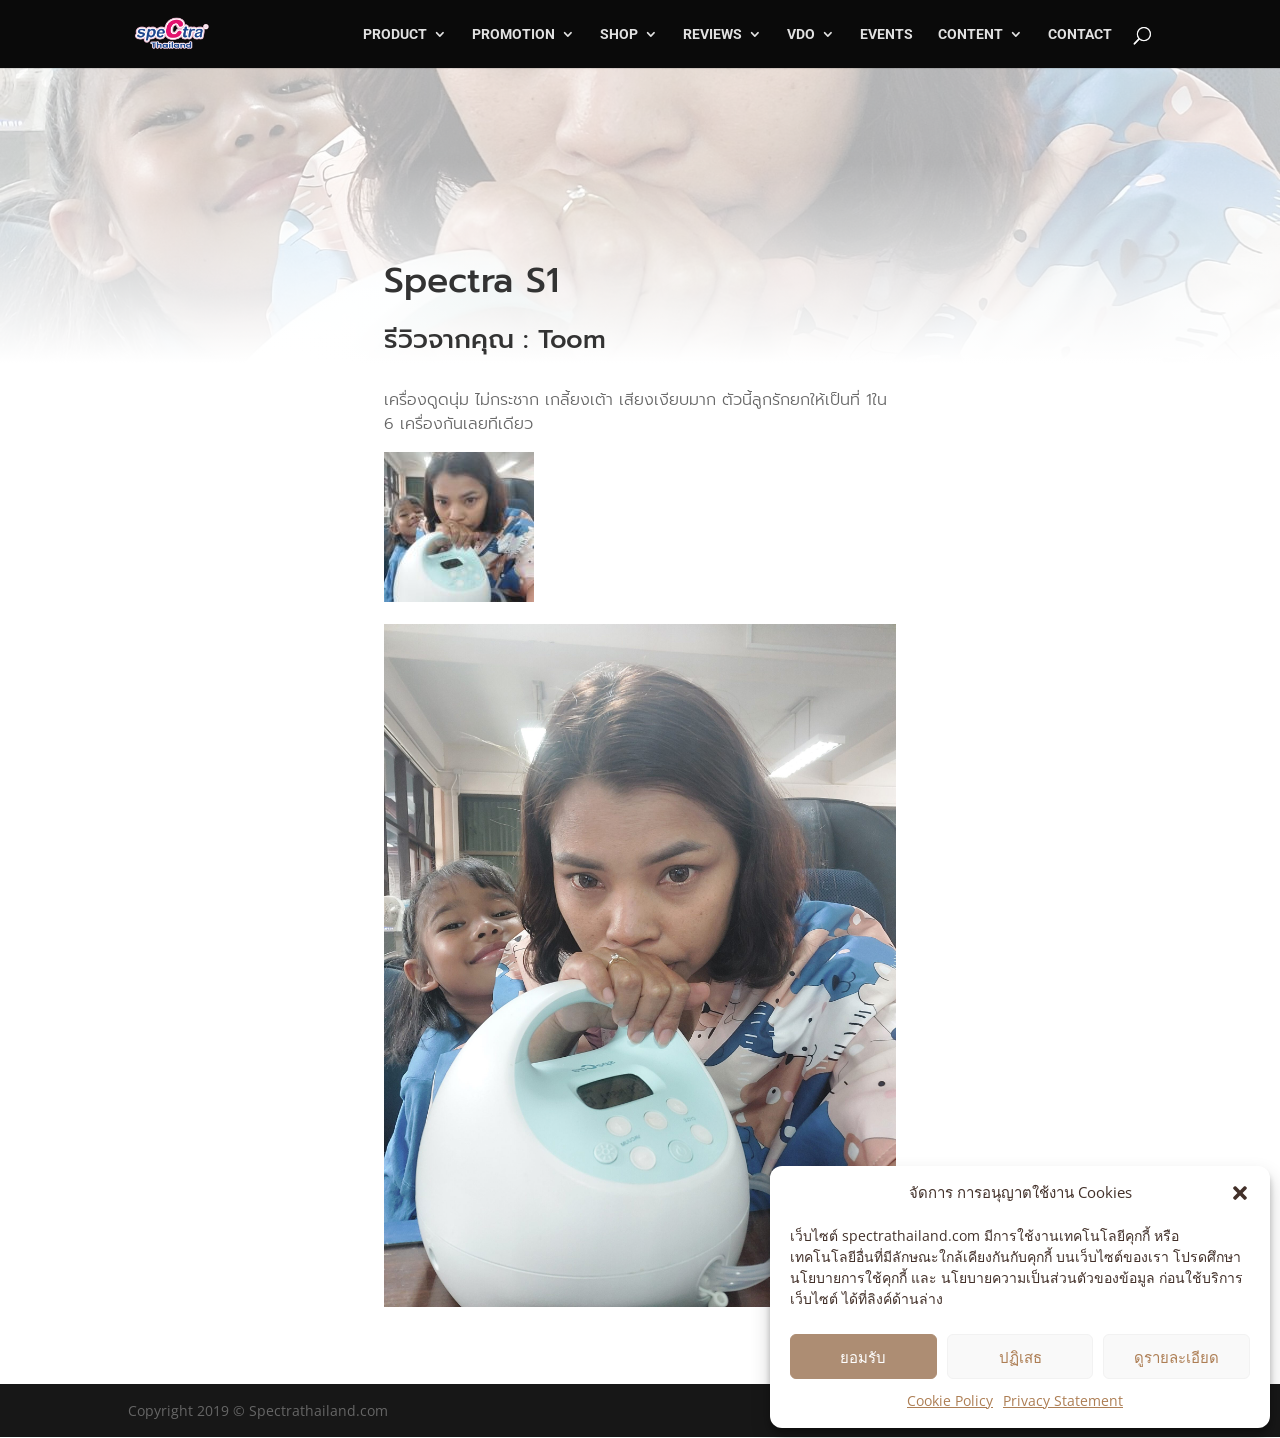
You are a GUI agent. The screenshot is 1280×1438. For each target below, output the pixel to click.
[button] (1240, 1193)
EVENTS (886, 34)
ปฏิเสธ (1020, 1357)
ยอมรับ (863, 1357)
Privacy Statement (1063, 1400)
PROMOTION (513, 34)
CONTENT (970, 34)
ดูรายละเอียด (1176, 1357)
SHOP (619, 34)
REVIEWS (712, 34)
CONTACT (1080, 34)
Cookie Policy (950, 1400)
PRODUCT (395, 34)
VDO (801, 34)
